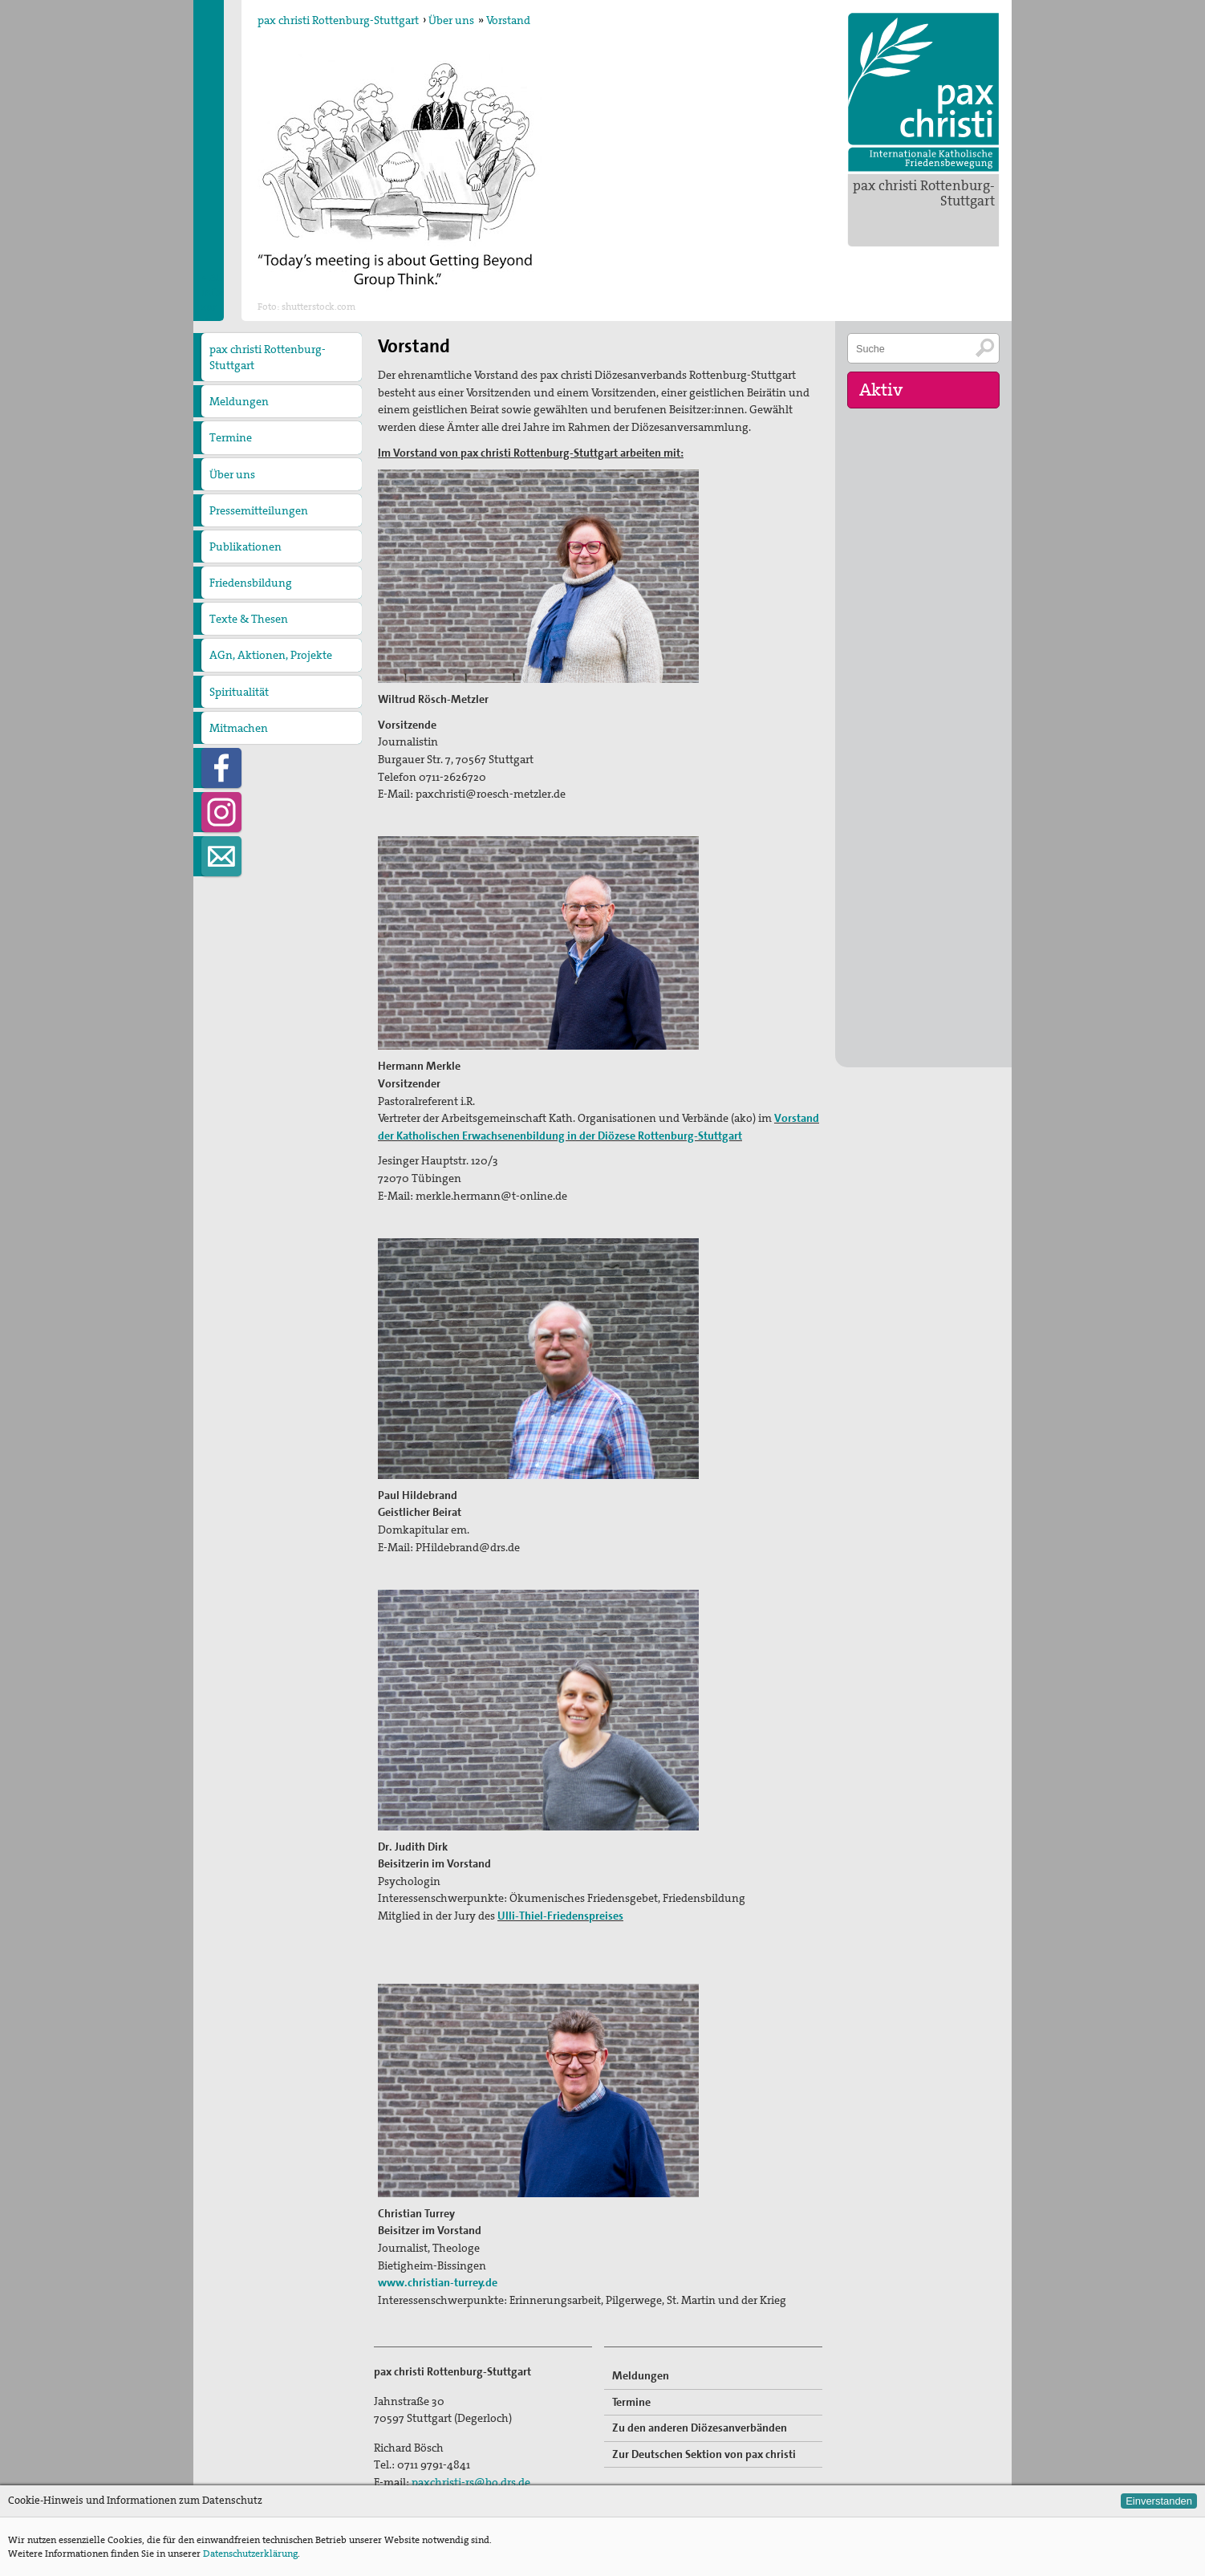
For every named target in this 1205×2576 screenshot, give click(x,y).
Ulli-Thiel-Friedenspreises (560, 1915)
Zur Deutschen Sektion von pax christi (704, 2454)
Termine (230, 437)
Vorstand (508, 20)
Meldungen (239, 401)
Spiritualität (239, 692)
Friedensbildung (250, 582)
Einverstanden (1159, 2501)
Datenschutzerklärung (250, 2553)
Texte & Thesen (248, 618)
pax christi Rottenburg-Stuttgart (924, 193)
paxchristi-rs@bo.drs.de (471, 2482)
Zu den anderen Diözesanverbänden (699, 2427)
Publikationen (245, 546)
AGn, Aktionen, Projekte (270, 655)
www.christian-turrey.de (437, 2282)
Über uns (451, 20)
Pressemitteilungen (258, 510)
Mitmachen (238, 728)
